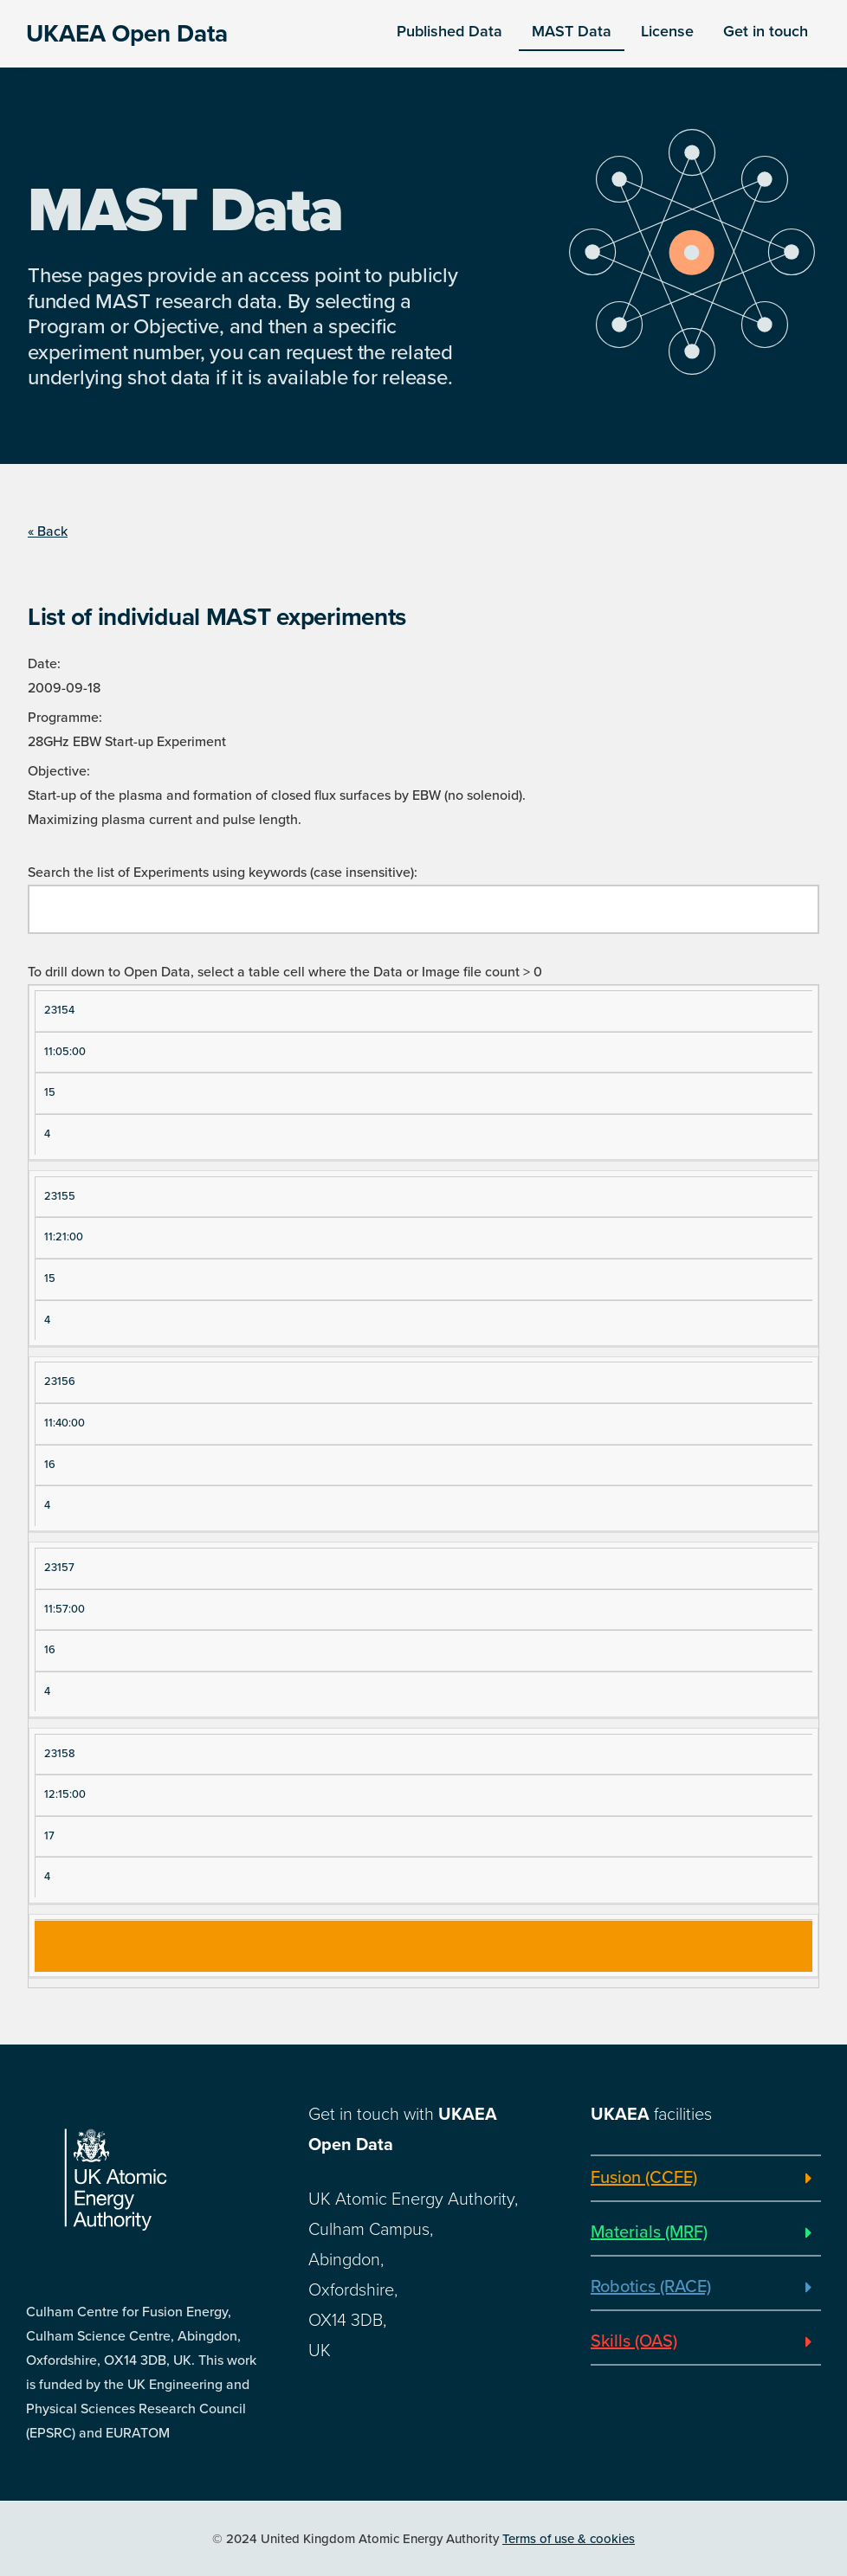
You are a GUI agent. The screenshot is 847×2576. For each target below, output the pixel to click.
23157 (59, 1568)
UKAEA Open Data (127, 33)
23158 (59, 1754)
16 (49, 1465)
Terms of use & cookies (568, 2539)
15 (49, 1092)
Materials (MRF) (649, 2232)
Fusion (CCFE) (644, 2177)
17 (49, 1836)
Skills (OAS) (634, 2341)
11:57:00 (64, 1609)
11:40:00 (64, 1423)
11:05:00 (65, 1052)
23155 (59, 1196)
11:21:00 (63, 1237)
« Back (48, 531)
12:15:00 (65, 1794)
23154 (59, 1010)
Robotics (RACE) (651, 2287)
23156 (59, 1381)
